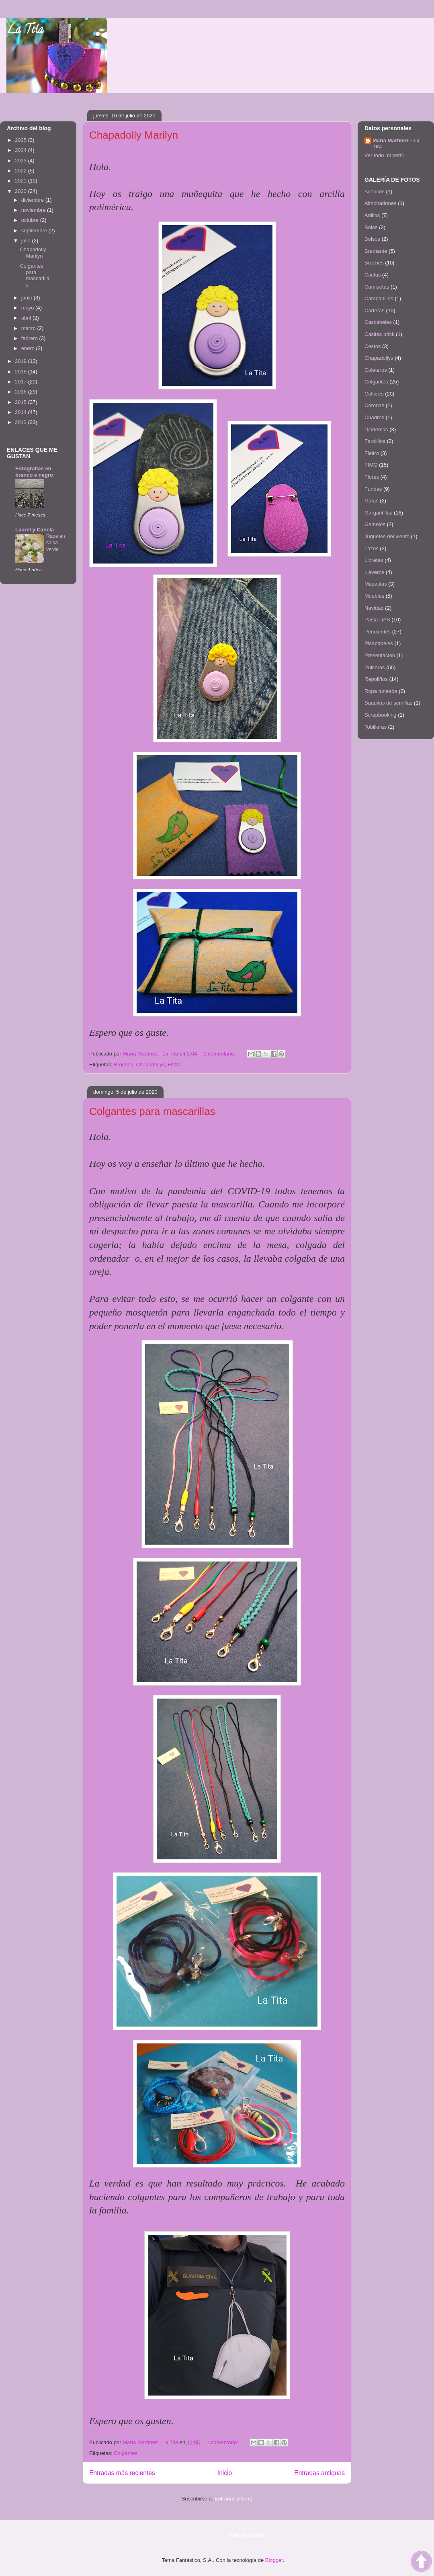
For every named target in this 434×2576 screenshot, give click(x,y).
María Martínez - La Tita (396, 143)
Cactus (372, 275)
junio (27, 298)
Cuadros (374, 417)
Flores (371, 477)
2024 (21, 150)
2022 (21, 171)
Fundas (373, 489)
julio (26, 241)
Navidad (374, 608)
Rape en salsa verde (55, 542)
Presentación (379, 655)
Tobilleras (375, 727)
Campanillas (378, 298)
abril (27, 318)
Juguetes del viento (386, 536)
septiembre (35, 230)
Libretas (373, 560)
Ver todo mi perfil (384, 155)
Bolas (371, 227)
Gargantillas (378, 513)
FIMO (174, 1065)
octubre (30, 220)
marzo (29, 328)
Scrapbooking (380, 715)
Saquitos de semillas (388, 703)
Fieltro (371, 453)
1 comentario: (220, 1054)
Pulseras (374, 667)
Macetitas (375, 584)
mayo (28, 308)
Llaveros (374, 572)
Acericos (374, 192)
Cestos (372, 346)
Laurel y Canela (34, 530)
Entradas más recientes (122, 2472)
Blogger (274, 2560)
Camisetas (376, 287)
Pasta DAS (377, 620)
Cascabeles (378, 322)
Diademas (376, 429)
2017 (21, 382)
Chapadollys (150, 1065)
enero (28, 348)
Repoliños (376, 679)
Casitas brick (379, 334)
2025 (21, 140)
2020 (21, 191)
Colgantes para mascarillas (152, 1111)
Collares (374, 394)
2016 (21, 392)
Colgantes (125, 2453)
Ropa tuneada (380, 691)
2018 (21, 372)
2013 (21, 422)
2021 (21, 181)
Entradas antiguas (319, 2472)
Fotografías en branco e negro (34, 471)
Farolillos (374, 441)
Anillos (372, 215)
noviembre (34, 210)
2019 (21, 361)
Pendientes (377, 632)
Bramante (375, 251)
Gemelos (374, 524)
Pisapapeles (378, 643)
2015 (21, 402)
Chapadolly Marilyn (133, 135)
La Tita (24, 30)
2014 (21, 412)
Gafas (371, 501)
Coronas (374, 405)
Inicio (224, 2472)
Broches (123, 1065)
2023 (21, 161)
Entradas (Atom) (234, 2499)
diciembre (33, 200)
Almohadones (380, 203)
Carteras (374, 310)
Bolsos (372, 239)
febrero (30, 338)
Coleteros (375, 370)
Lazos (371, 548)
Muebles (374, 596)
